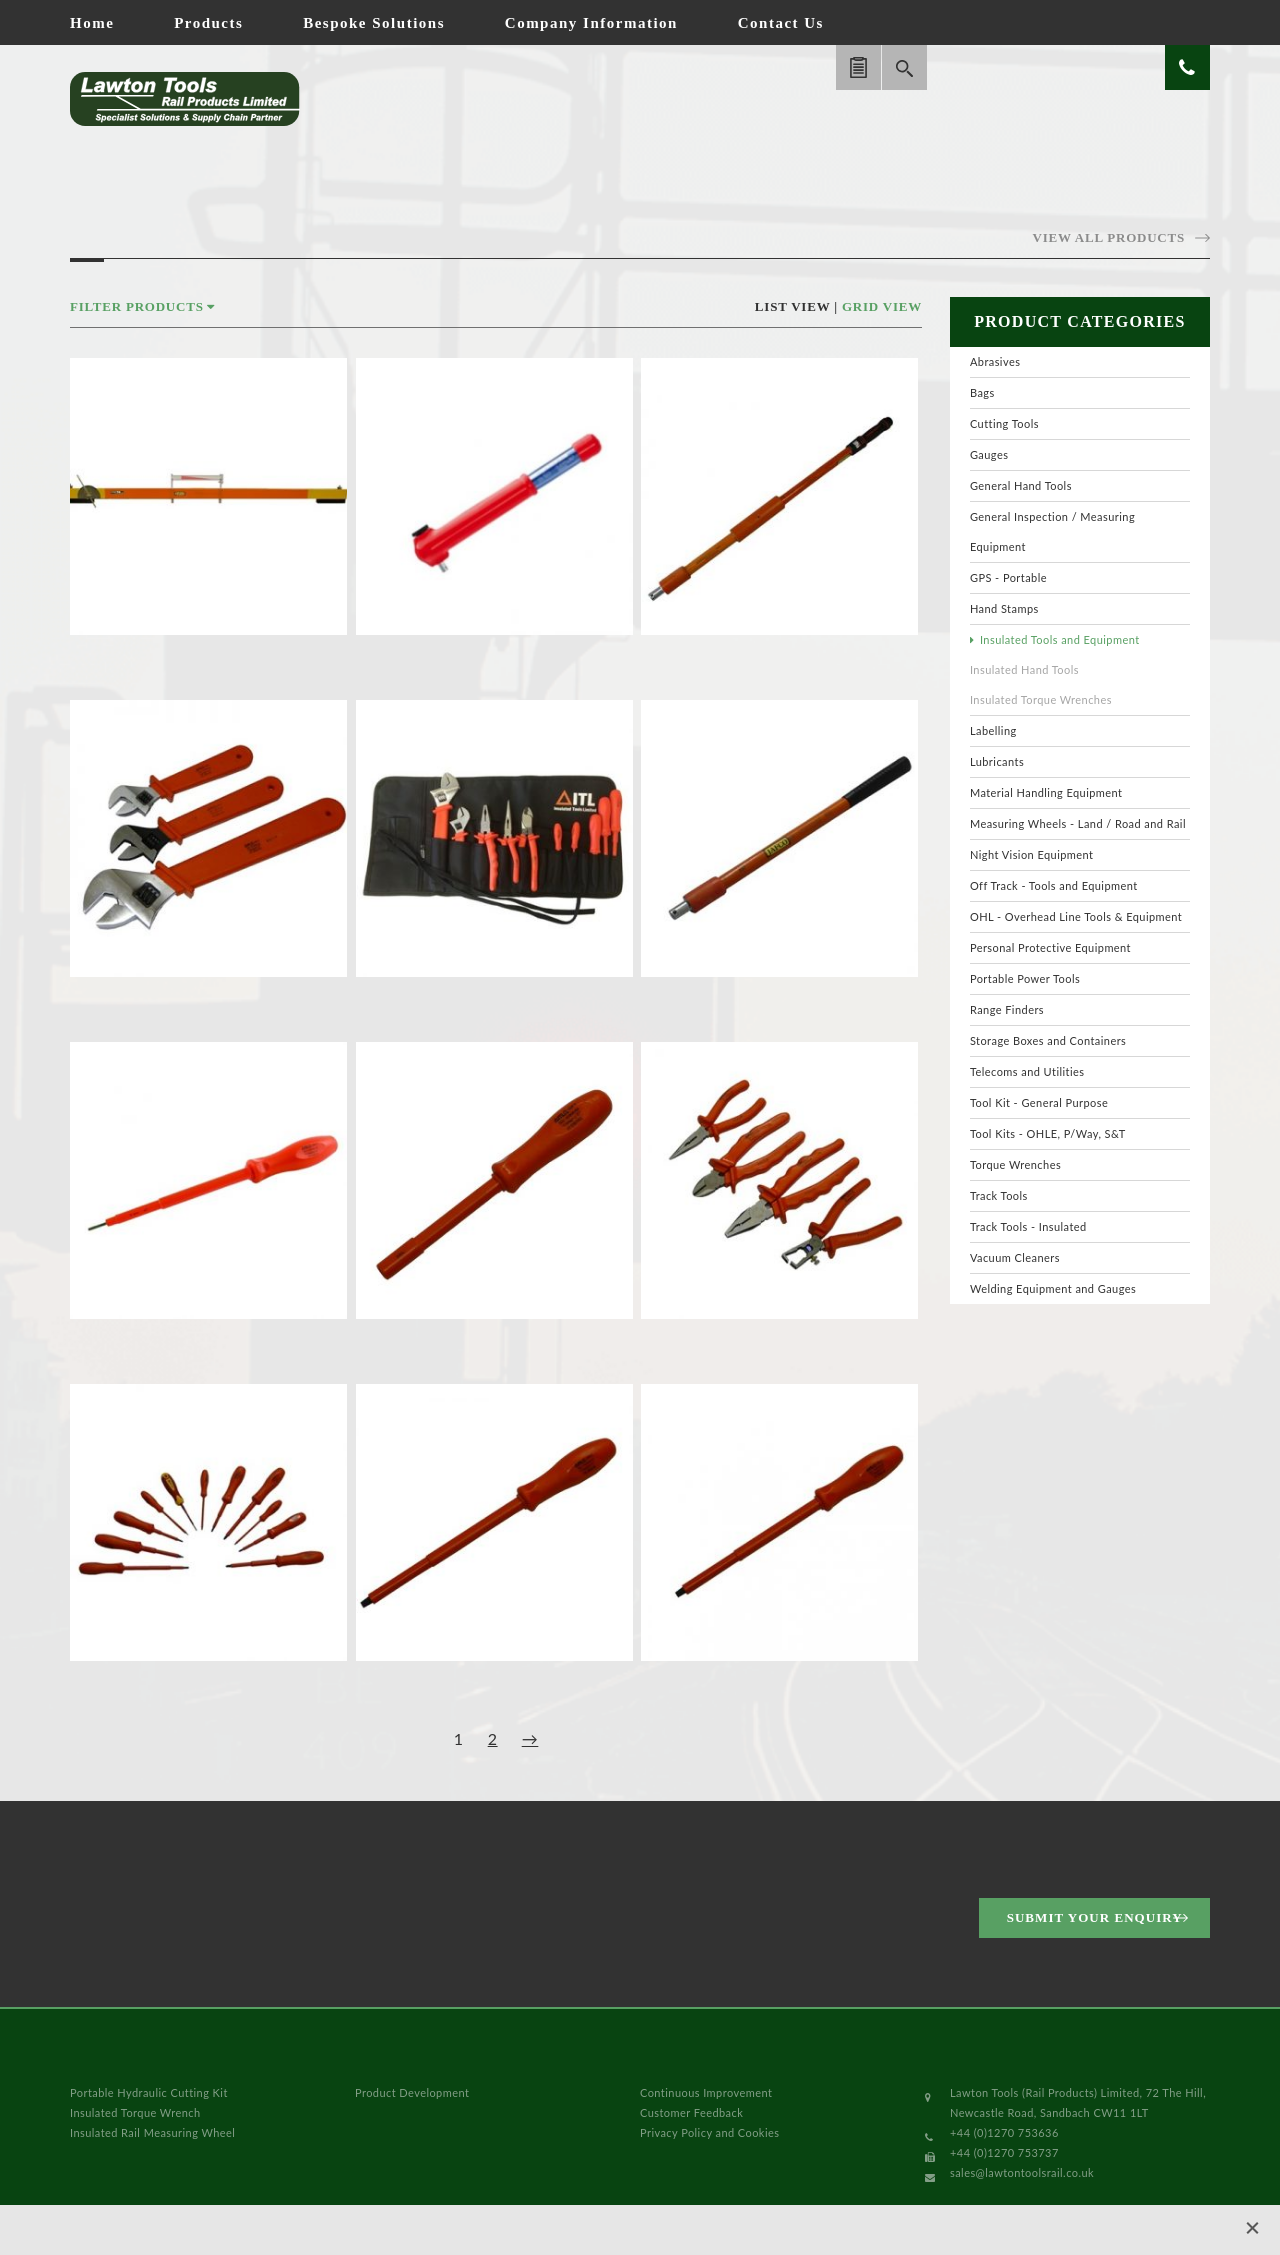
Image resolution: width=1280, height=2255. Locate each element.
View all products (1109, 237)
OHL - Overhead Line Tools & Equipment (1076, 916)
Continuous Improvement (706, 2092)
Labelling (993, 730)
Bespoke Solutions (374, 23)
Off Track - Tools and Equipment (1054, 885)
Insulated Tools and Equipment (1060, 639)
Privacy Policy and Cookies (709, 2132)
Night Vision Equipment (1032, 854)
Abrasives (995, 361)
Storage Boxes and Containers (1048, 1040)
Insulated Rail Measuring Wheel (152, 2132)
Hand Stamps (1004, 608)
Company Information (591, 23)
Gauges (989, 454)
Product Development (412, 2092)
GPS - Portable (1008, 577)
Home (92, 23)
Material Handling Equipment (1046, 792)
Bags (982, 392)
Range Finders (1007, 1009)
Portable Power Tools (1025, 978)
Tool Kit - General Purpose (1039, 1102)
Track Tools (999, 1195)
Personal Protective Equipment (1050, 947)
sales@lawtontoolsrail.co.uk (1022, 2172)
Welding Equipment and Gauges (1053, 1288)
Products (208, 23)
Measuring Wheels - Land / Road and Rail (1078, 823)
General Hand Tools (1021, 485)
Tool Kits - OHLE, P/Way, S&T (1048, 1133)
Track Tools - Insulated (1028, 1226)
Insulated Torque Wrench (135, 2112)
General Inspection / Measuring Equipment (1052, 531)
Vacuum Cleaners (1015, 1257)
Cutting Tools (1004, 423)
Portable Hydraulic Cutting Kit (149, 2092)
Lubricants (997, 761)
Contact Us (781, 23)
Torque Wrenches (1015, 1164)
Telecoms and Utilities (1027, 1071)
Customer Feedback (691, 2112)
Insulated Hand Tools (1024, 669)
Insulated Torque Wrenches (1041, 699)
